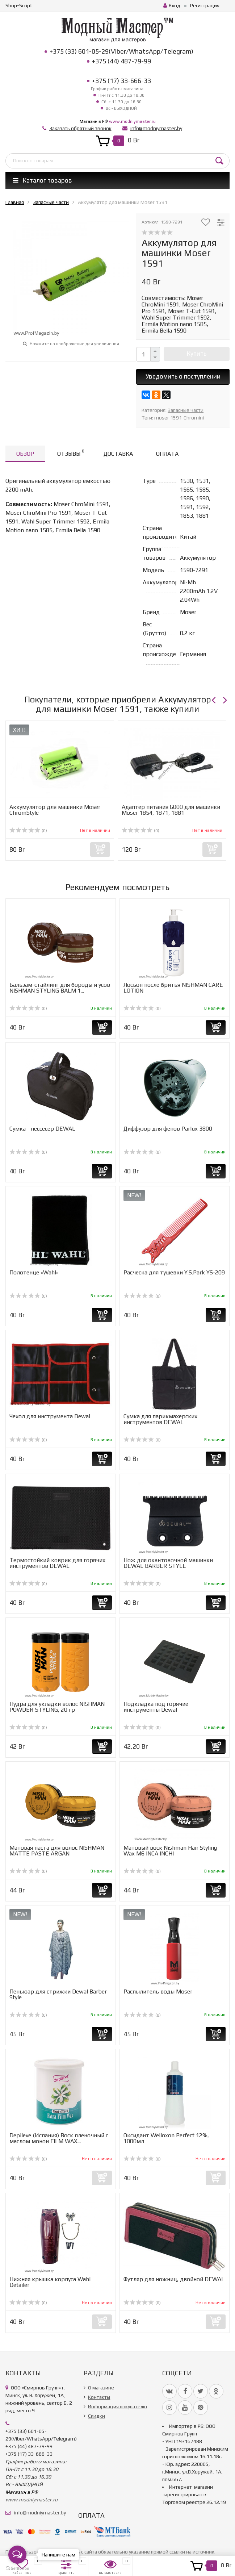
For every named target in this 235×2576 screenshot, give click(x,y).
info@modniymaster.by (156, 128)
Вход (171, 5)
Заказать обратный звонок (80, 128)
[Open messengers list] (17, 2555)
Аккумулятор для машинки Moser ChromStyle (54, 809)
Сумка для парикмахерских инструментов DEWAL (160, 1419)
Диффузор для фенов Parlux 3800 (167, 1128)
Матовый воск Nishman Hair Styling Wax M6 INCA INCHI (170, 1850)
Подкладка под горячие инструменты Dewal (155, 1706)
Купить (196, 353)
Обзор (25, 453)
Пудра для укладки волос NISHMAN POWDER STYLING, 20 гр (57, 1706)
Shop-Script (18, 5)
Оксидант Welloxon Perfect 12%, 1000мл (166, 2138)
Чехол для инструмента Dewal (49, 1416)
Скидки (96, 2416)
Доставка (118, 453)
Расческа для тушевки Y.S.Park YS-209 (174, 1272)
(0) (28, 830)
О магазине (101, 2388)
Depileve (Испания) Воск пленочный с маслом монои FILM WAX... (58, 2138)
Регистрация (204, 5)
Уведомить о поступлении (183, 376)
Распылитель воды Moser (157, 1991)
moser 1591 (168, 418)
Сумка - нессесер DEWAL (42, 1128)
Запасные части (185, 410)
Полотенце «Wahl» (34, 1272)
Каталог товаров (42, 180)
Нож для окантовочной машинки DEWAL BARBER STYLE (168, 1563)
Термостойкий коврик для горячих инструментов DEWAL (57, 1563)
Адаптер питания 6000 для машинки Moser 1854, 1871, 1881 (171, 809)
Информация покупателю (117, 2406)
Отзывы (70, 452)
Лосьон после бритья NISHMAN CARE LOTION (173, 987)
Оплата (167, 453)
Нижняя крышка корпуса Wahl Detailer (50, 2282)
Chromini (194, 418)
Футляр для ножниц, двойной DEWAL (173, 2279)
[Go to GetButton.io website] (17, 2568)
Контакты (99, 2397)
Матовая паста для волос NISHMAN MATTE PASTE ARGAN (56, 1850)
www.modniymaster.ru (132, 121)
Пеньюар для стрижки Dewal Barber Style (58, 1994)
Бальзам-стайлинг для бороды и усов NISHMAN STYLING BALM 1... (59, 987)
